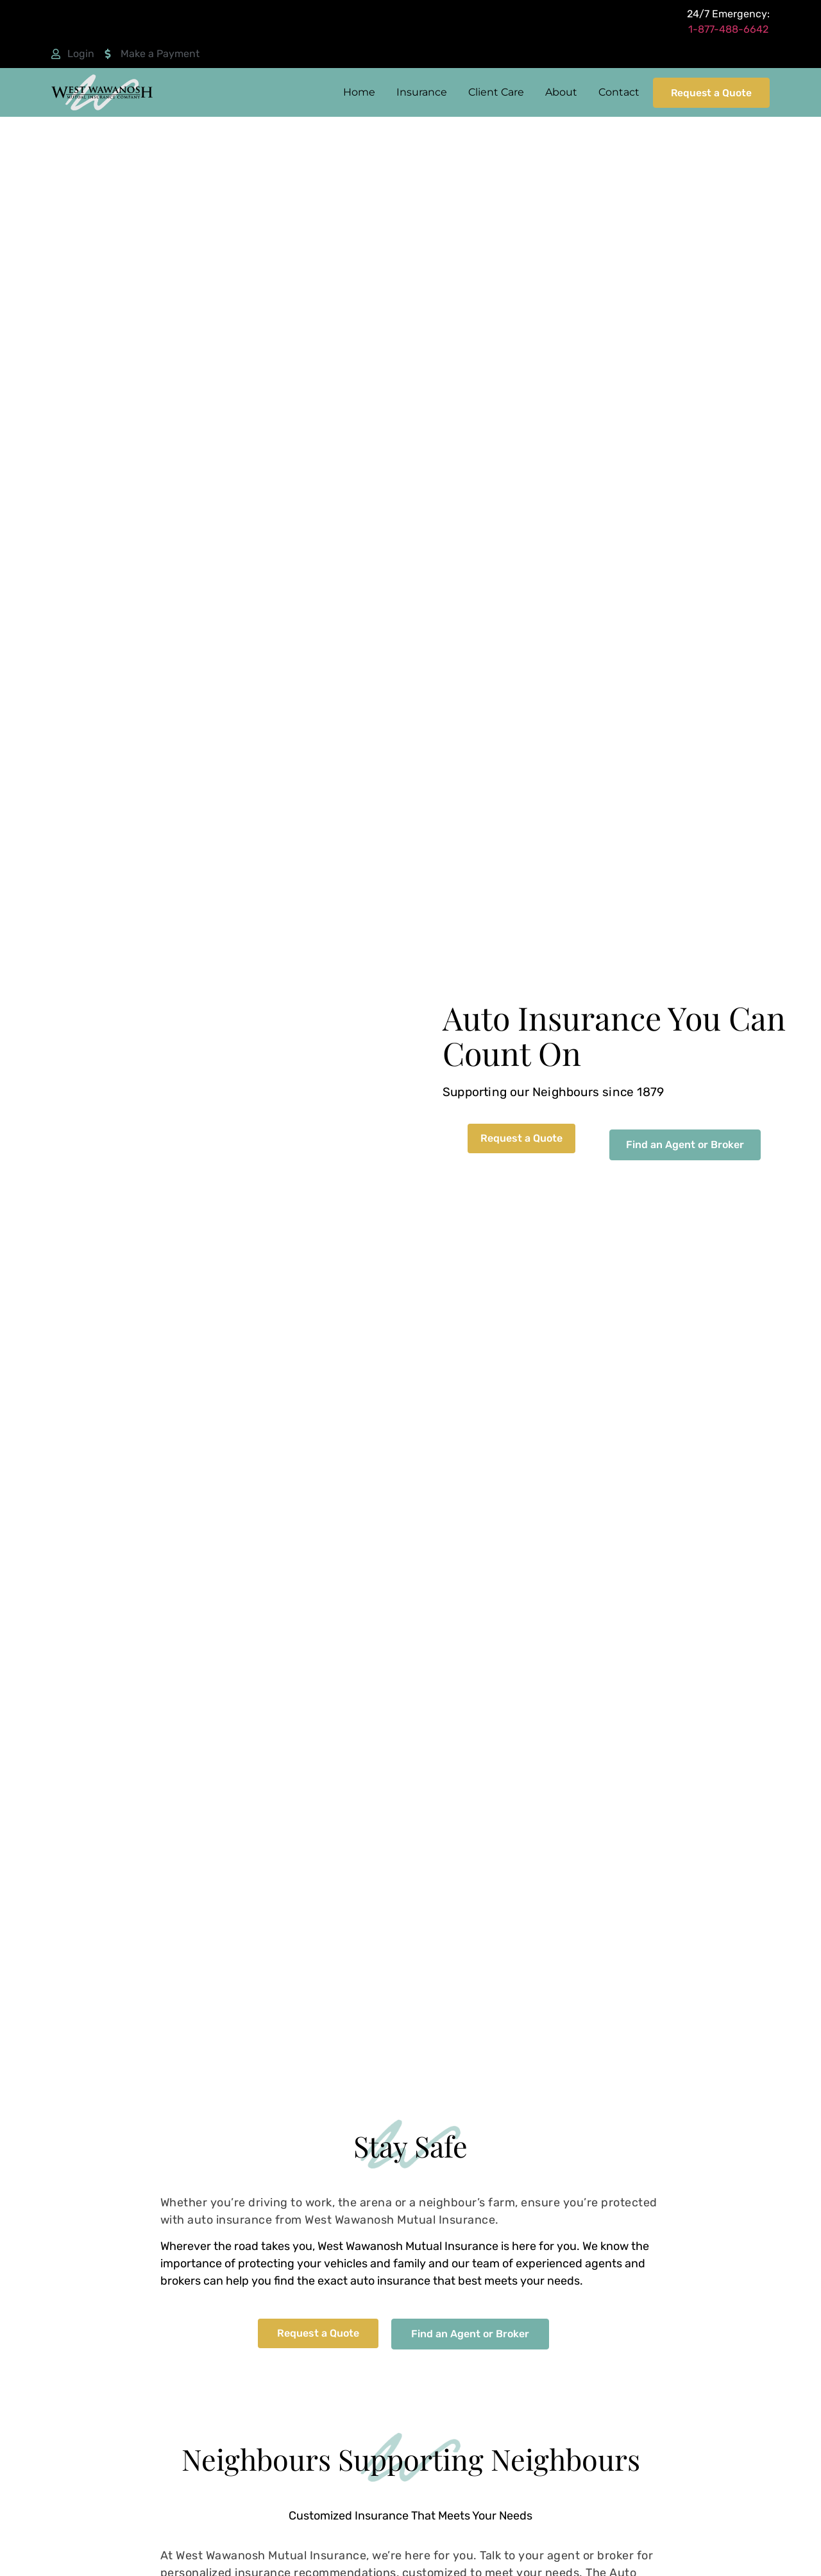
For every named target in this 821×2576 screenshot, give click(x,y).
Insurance (416, 92)
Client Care (491, 92)
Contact (613, 92)
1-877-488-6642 (728, 29)
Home (354, 92)
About (556, 92)
